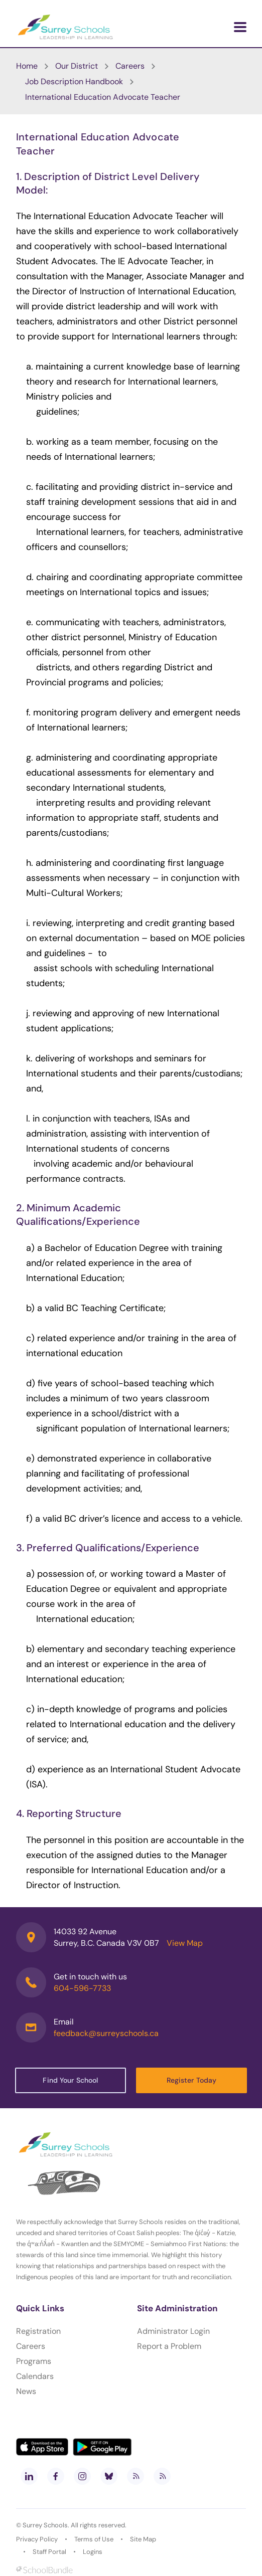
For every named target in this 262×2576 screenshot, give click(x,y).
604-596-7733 (82, 1988)
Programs (33, 2361)
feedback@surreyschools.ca (106, 2033)
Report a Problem (169, 2346)
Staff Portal (49, 2551)
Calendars (35, 2376)
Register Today (192, 2080)
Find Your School (70, 2080)
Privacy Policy (37, 2539)
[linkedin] (29, 2476)
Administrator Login (173, 2331)
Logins (92, 2551)
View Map (185, 1943)
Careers (30, 2346)
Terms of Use (93, 2539)
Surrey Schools (45, 2525)
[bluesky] (108, 2476)
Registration (38, 2331)
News (26, 2391)
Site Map (143, 2539)
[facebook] (55, 2476)
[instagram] (82, 2476)
